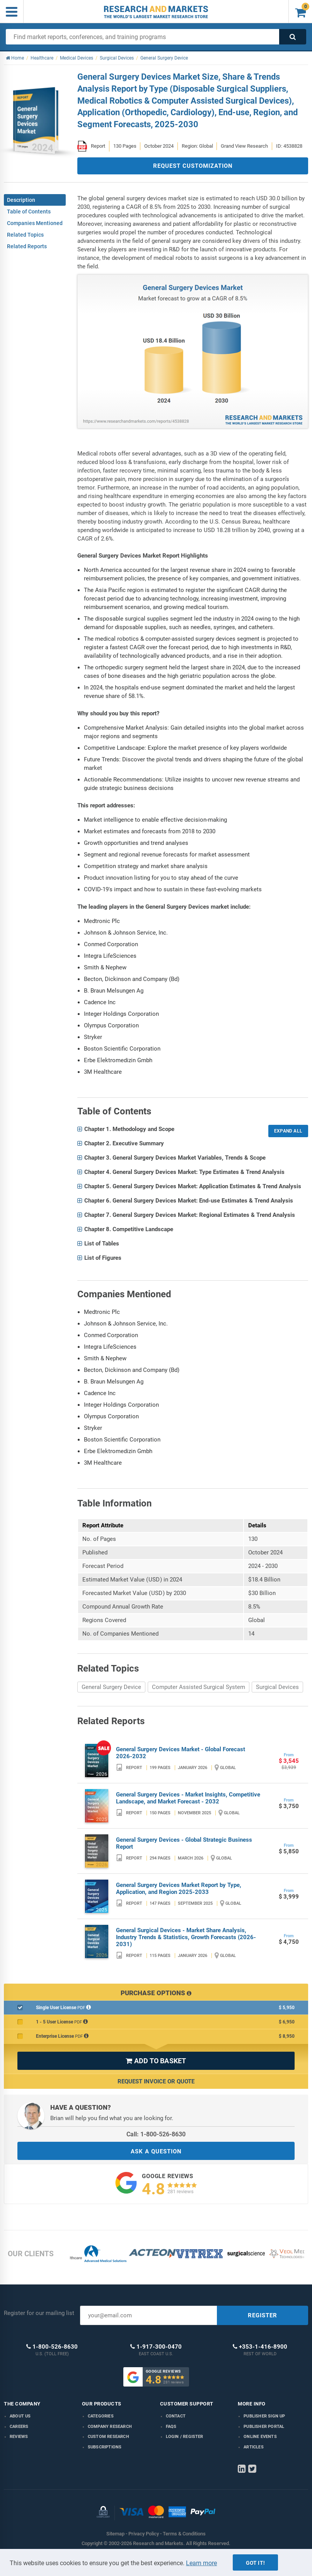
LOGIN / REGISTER (184, 2436)
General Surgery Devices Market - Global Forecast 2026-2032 (180, 1753)
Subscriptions (105, 2447)
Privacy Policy (143, 2534)
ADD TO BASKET (156, 2061)
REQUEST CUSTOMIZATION (193, 165)
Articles (254, 2447)
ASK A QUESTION (156, 2151)
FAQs (171, 2426)
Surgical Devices (277, 1687)
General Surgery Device (111, 1687)
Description (21, 200)
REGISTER (262, 2315)
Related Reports (27, 246)
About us (20, 2416)
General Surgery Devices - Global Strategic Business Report (184, 1843)
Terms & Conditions (184, 2534)
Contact (176, 2416)
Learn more (201, 2563)
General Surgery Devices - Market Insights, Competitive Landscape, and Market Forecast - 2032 (188, 1798)
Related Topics (25, 235)
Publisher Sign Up (264, 2416)
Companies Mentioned (35, 223)
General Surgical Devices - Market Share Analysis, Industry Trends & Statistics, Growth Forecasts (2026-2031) (186, 1937)
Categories (101, 2416)
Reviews (19, 2436)
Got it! (255, 2563)
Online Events (260, 2436)
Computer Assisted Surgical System (198, 1687)
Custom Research (108, 2436)
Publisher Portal (264, 2426)
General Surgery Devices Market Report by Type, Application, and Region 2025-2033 (178, 1888)
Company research (110, 2426)
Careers (19, 2426)
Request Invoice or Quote (156, 2081)
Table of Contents (29, 211)
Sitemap (115, 2534)
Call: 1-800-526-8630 (156, 2134)
